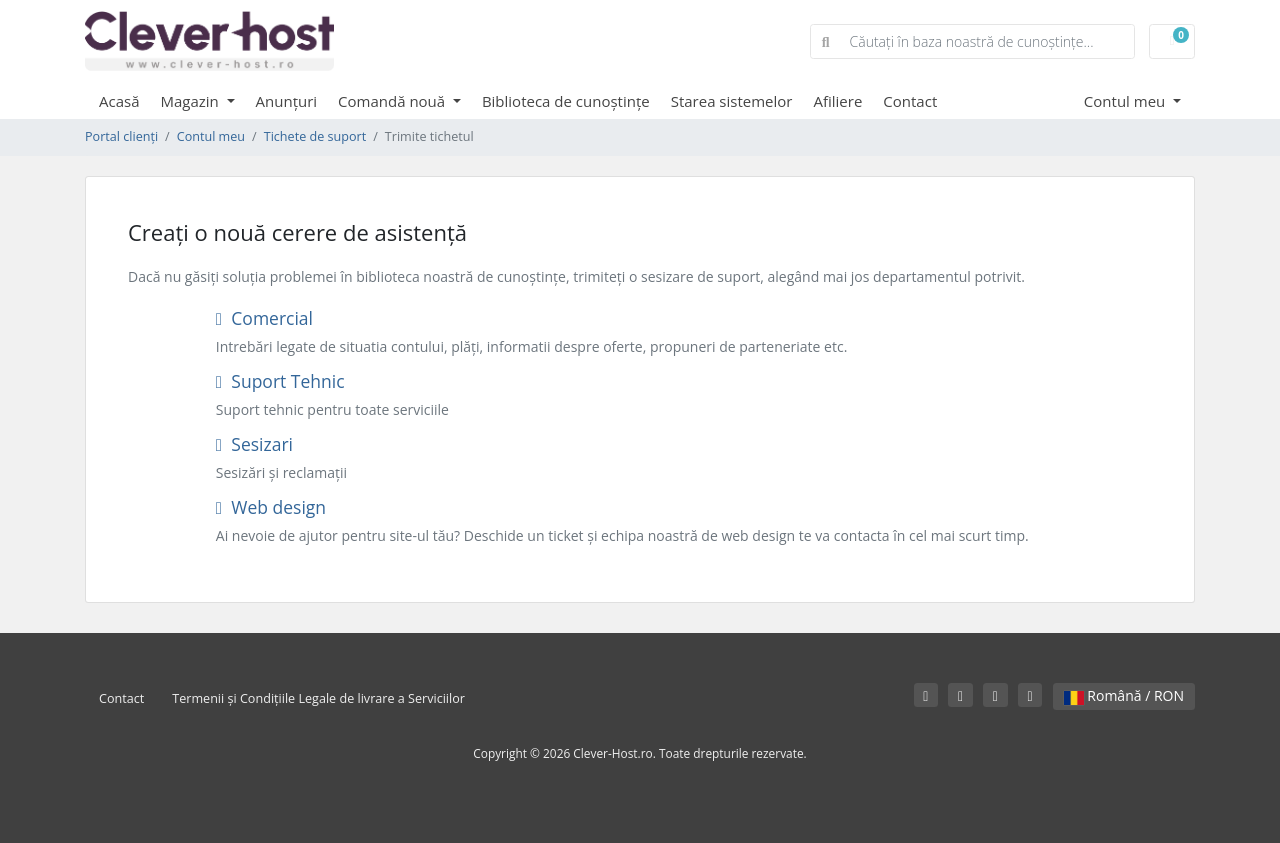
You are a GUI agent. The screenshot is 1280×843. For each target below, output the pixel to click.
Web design (271, 507)
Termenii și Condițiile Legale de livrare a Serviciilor (318, 698)
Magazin (192, 101)
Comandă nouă (393, 101)
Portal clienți (121, 136)
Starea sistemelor (732, 101)
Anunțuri (287, 101)
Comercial (264, 318)
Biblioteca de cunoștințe (566, 101)
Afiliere (837, 101)
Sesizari (254, 444)
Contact (910, 101)
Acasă (119, 101)
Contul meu (1126, 101)
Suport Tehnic (280, 381)
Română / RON (1124, 695)
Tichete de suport (315, 136)
